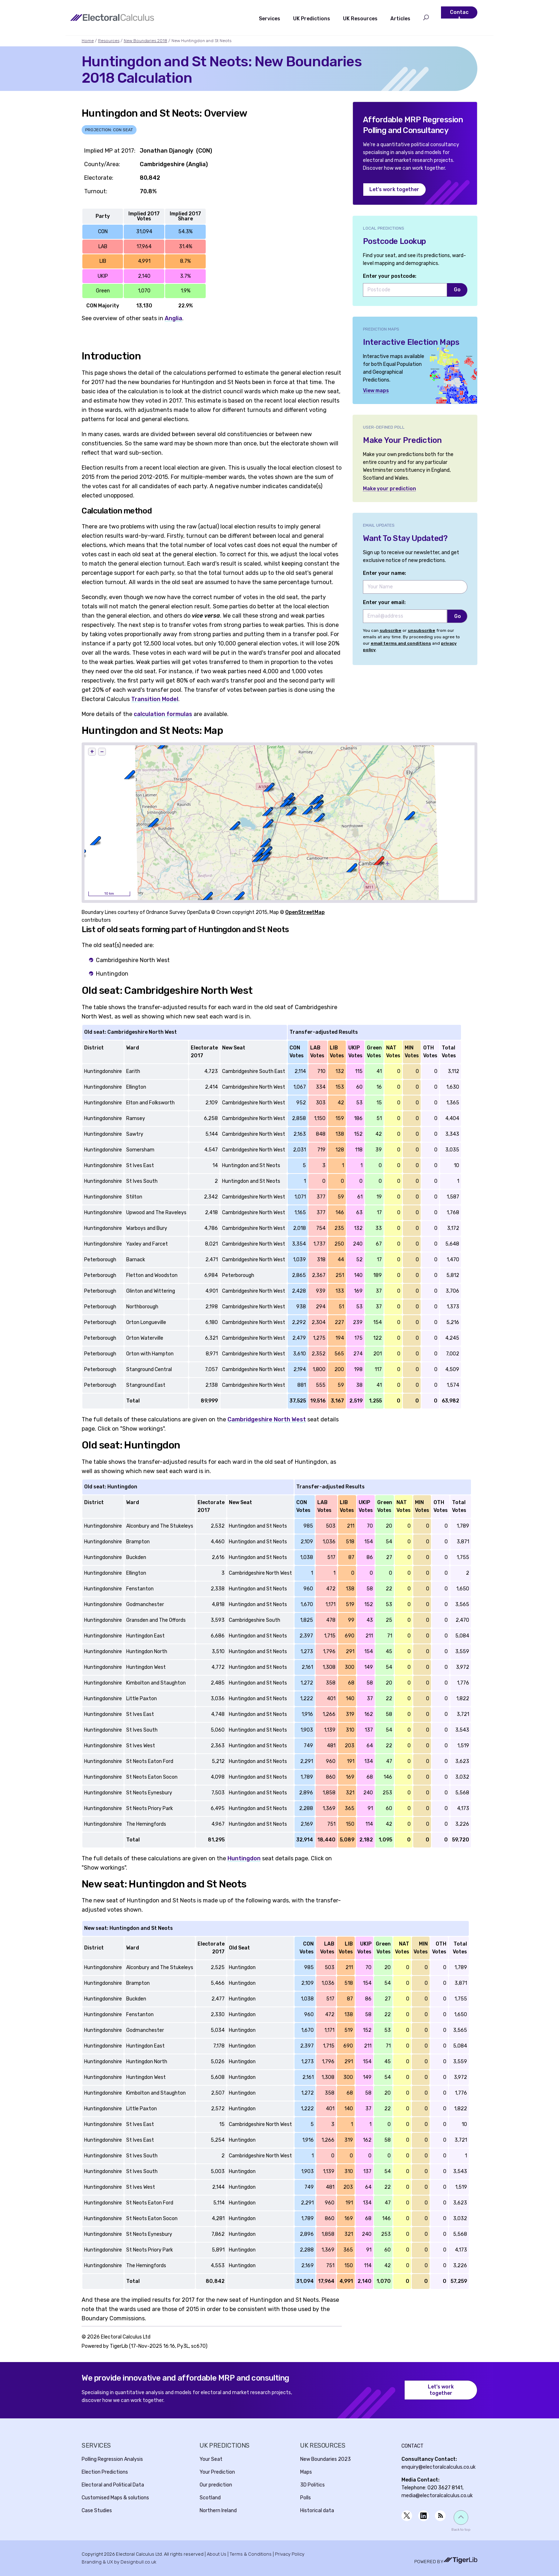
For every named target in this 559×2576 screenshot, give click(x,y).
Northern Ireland (218, 2511)
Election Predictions (105, 2472)
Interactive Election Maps (411, 342)
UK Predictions (311, 19)
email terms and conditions (401, 643)
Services (269, 19)
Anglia (173, 318)
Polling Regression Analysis (112, 2459)
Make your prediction (389, 489)
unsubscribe (421, 630)
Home (88, 40)
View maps (376, 391)
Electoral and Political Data (113, 2485)
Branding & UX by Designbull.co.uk (119, 2562)
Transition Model (154, 699)
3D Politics (312, 2485)
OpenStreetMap (305, 912)
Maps (306, 2472)
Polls (305, 2498)
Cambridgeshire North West (266, 1419)
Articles (400, 19)
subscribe (390, 630)
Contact (459, 15)
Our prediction (216, 2485)
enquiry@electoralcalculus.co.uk (438, 2467)
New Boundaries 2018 (145, 40)
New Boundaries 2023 (325, 2459)
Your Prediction (217, 2472)
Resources (108, 40)
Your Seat (211, 2459)
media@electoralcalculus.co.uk (437, 2496)
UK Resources (360, 19)
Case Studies (97, 2511)
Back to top (460, 2530)
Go (457, 290)
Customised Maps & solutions (115, 2498)
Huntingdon (244, 1858)
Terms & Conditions (251, 2554)
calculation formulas (163, 714)
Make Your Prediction (402, 440)
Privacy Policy (289, 2554)
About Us (216, 2554)
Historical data (317, 2511)
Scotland (210, 2498)
